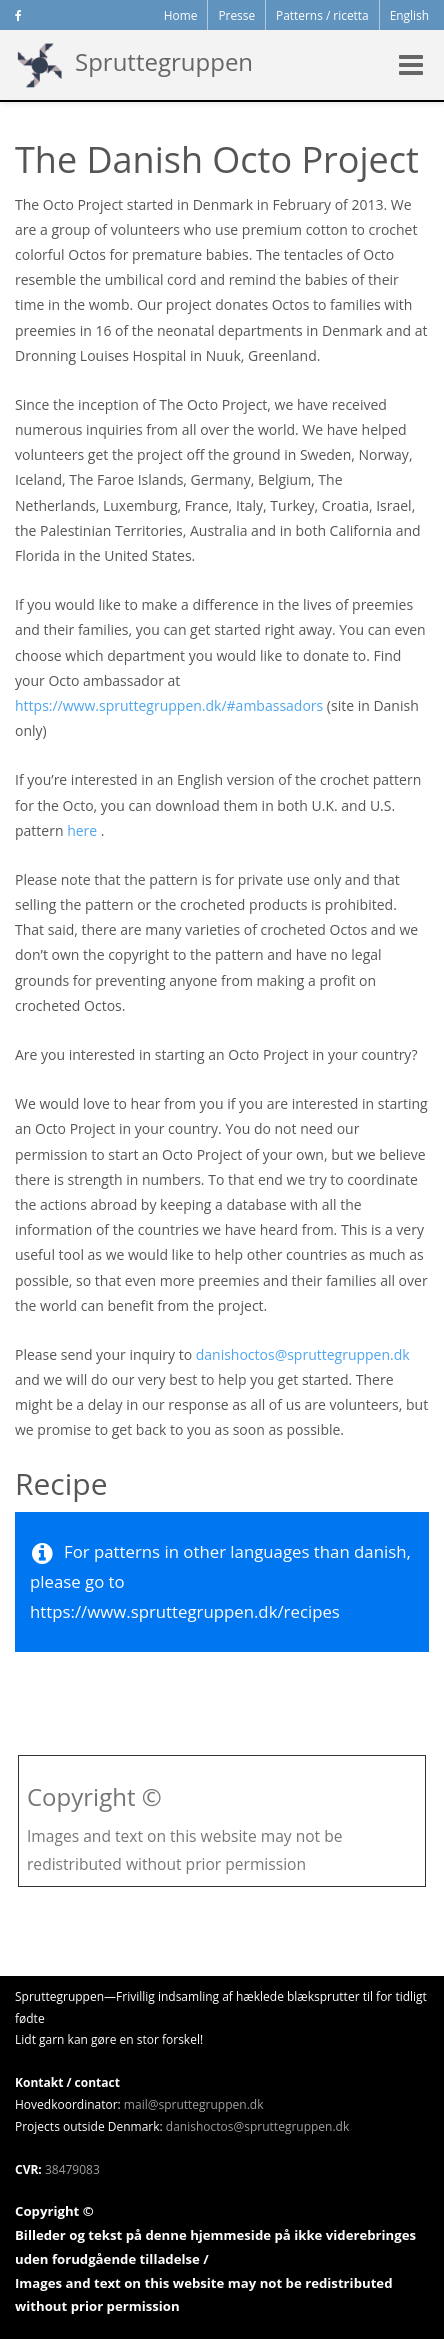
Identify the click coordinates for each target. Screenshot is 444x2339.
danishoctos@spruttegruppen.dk (303, 1354)
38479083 (72, 2169)
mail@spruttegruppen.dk (194, 2104)
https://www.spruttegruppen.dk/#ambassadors (169, 705)
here (82, 830)
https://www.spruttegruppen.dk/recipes (185, 1611)
